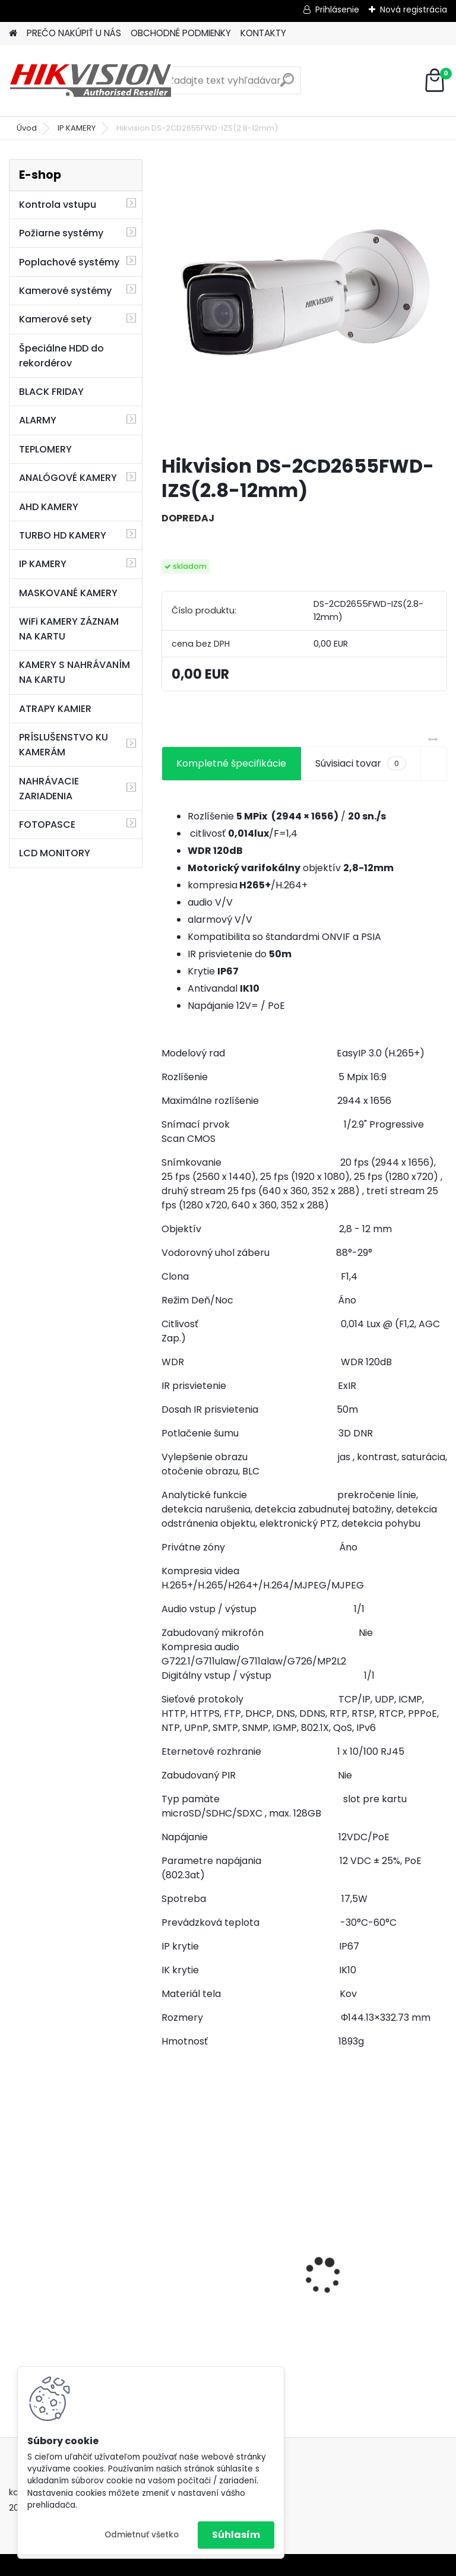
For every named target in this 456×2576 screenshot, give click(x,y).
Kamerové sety (55, 319)
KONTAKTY (263, 33)
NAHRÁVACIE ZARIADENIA (49, 788)
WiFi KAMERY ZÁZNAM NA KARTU (69, 629)
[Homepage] (13, 33)
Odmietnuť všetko (141, 2534)
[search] (287, 84)
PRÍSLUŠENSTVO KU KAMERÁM (63, 744)
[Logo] (90, 80)
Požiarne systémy (61, 233)
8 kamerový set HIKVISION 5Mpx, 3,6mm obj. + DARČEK (376, 2261)
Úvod (27, 128)
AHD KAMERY (48, 507)
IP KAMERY (77, 128)
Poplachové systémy (69, 262)
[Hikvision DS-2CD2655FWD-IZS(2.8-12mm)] (304, 302)
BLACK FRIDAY (51, 391)
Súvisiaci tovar (360, 764)
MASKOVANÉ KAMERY (68, 593)
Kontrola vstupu (57, 204)
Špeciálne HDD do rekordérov (61, 355)
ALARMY (37, 420)
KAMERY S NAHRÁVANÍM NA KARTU (74, 672)
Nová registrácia (413, 9)
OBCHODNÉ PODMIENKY (181, 33)
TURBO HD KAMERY (62, 535)
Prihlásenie (337, 9)
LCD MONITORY (54, 853)
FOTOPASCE (47, 824)
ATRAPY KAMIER (55, 709)
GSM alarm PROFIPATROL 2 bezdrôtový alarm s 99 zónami (230, 2289)
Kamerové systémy (65, 291)
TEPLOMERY (45, 449)
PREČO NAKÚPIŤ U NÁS (74, 33)
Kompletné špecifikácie (231, 763)
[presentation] (168, 2255)
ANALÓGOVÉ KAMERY (68, 478)
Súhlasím (236, 2535)
